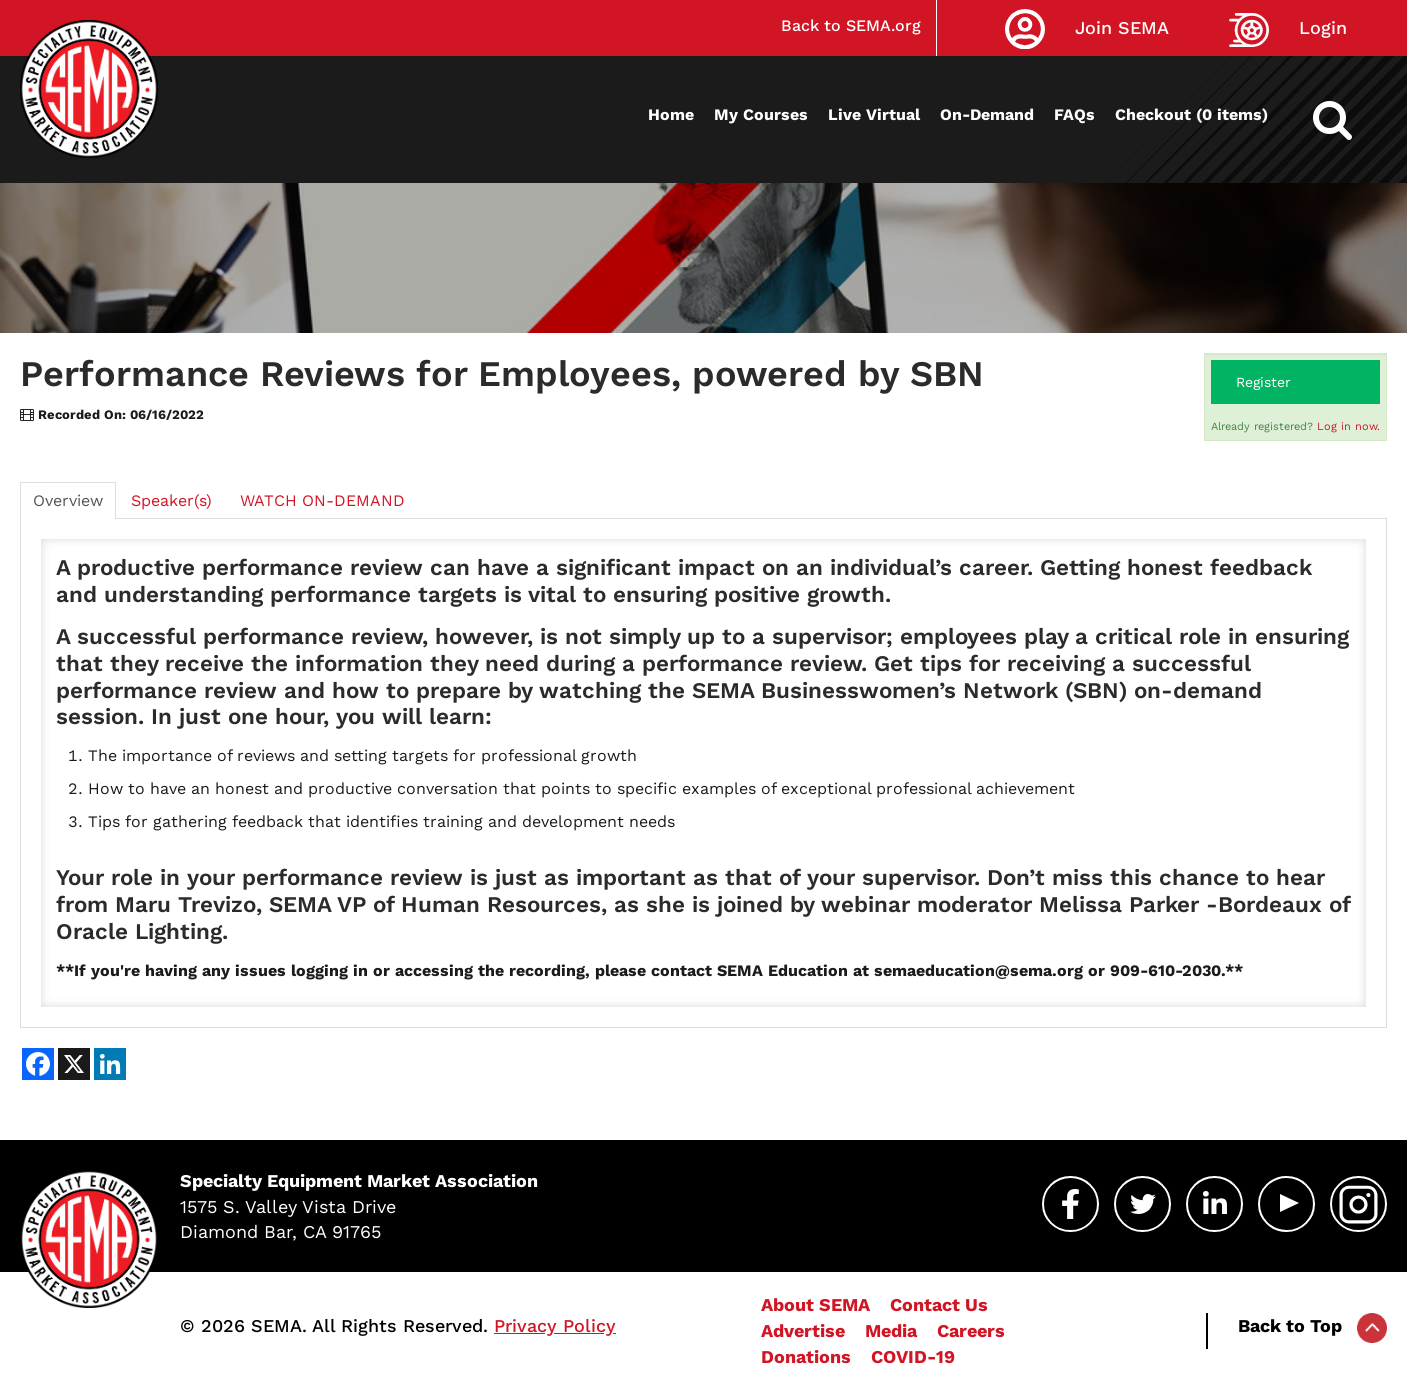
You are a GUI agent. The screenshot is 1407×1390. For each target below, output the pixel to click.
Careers (971, 1330)
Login (1323, 27)
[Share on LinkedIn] (110, 1064)
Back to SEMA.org (851, 25)
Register (1263, 382)
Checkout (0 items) (1191, 114)
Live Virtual (874, 114)
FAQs (1074, 114)
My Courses (761, 114)
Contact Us (939, 1304)
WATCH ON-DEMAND (322, 500)
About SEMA (815, 1304)
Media (891, 1330)
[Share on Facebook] (38, 1064)
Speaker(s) (171, 500)
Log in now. (1348, 426)
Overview (68, 500)
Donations (806, 1356)
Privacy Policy (555, 1325)
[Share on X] (74, 1064)
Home (671, 114)
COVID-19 (913, 1356)
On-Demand (987, 114)
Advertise (803, 1330)
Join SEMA (1122, 27)
